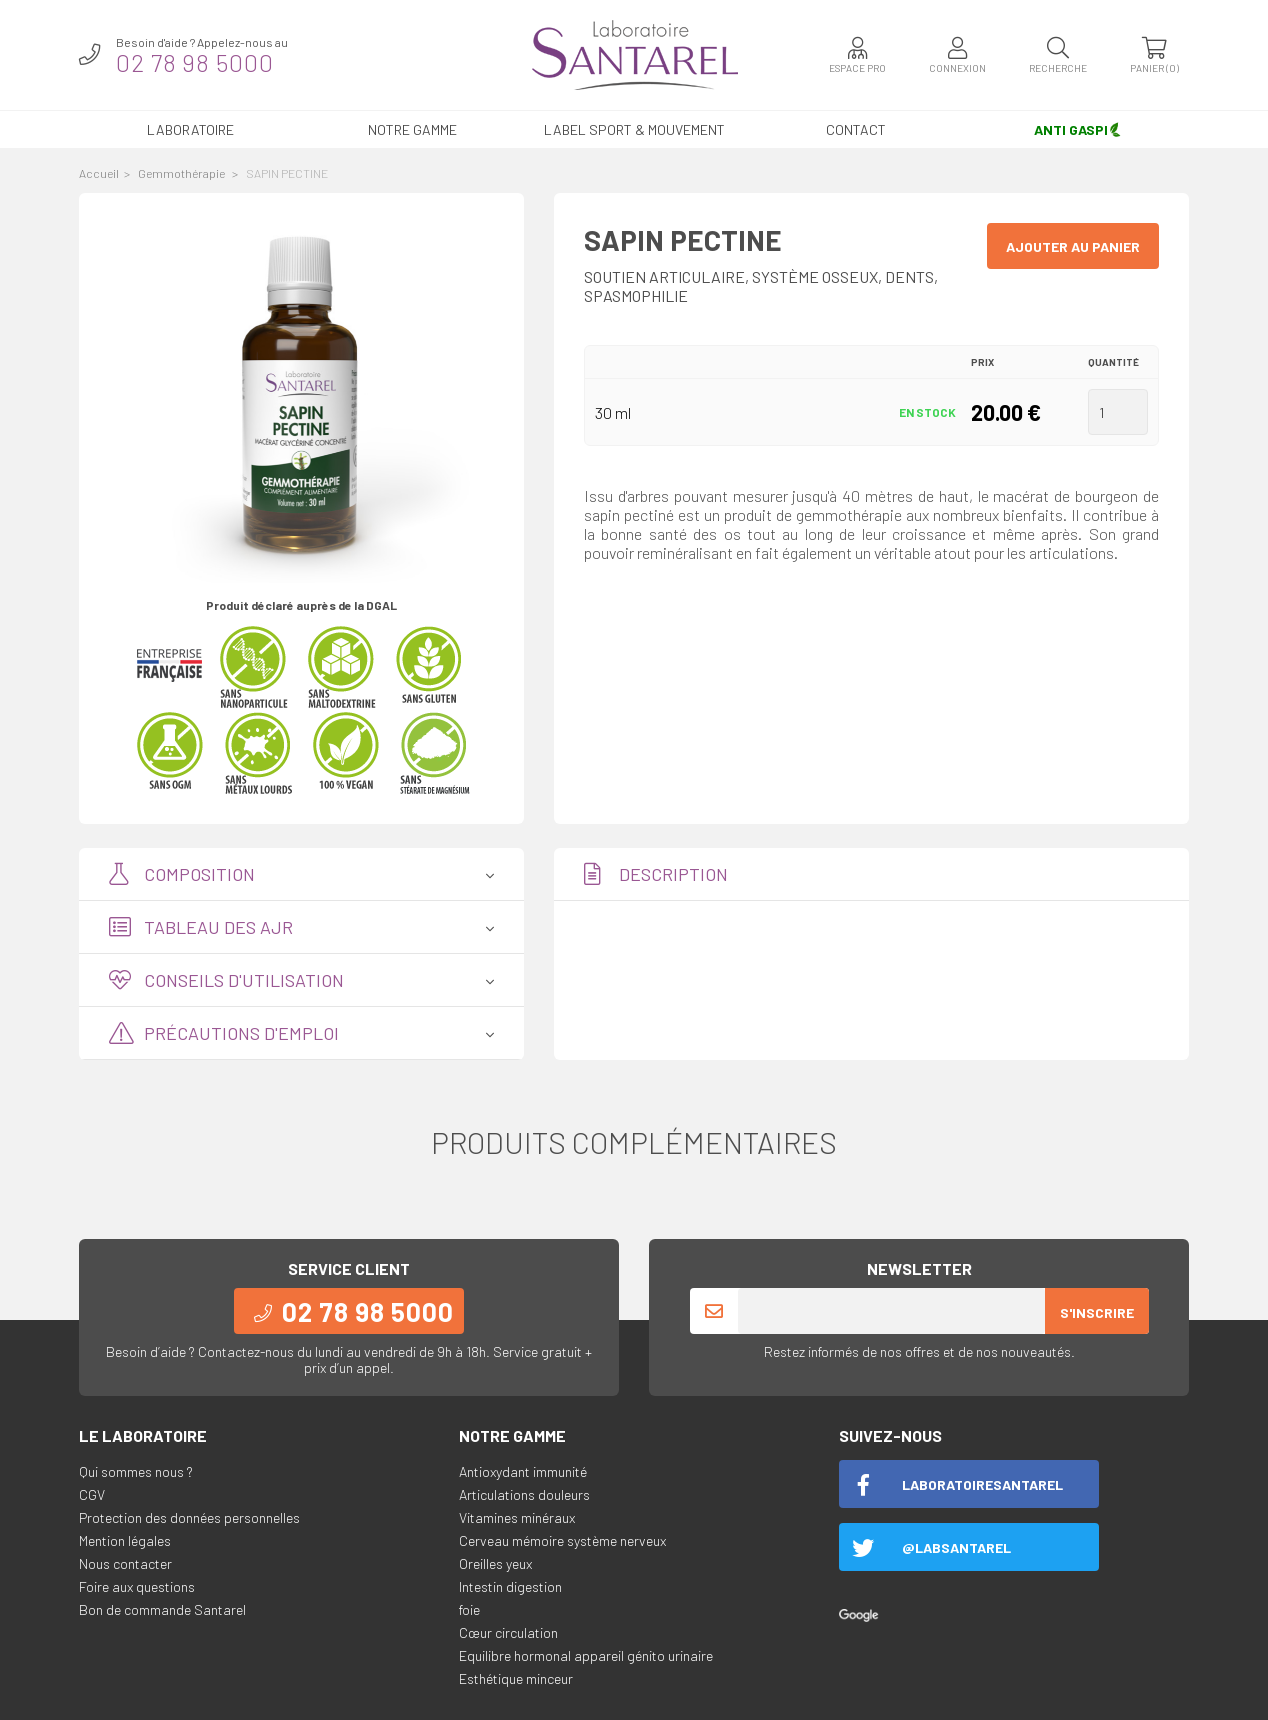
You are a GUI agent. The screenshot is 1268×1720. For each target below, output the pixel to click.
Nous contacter (125, 1563)
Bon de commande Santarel (162, 1609)
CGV (92, 1494)
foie (469, 1609)
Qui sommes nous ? (136, 1471)
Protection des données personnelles (189, 1517)
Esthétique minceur (516, 1678)
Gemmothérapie (182, 173)
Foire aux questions (137, 1586)
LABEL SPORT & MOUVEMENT (634, 129)
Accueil (99, 173)
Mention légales (125, 1540)
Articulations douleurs (524, 1494)
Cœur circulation (508, 1632)
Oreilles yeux (495, 1563)
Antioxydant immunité (523, 1471)
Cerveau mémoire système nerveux (562, 1540)
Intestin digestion (510, 1586)
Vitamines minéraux (517, 1517)
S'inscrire (1097, 1312)
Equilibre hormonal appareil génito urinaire (586, 1655)
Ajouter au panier (1073, 246)
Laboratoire (190, 129)
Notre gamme (412, 129)
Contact (856, 129)
